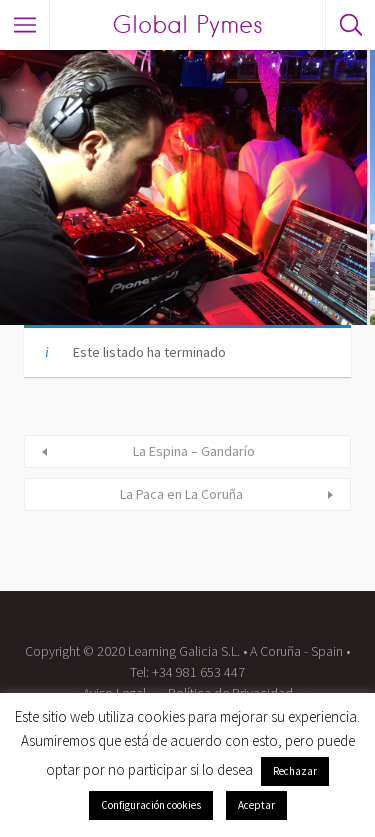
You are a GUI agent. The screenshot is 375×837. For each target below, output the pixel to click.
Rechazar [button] (295, 771)
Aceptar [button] (256, 805)
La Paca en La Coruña (181, 494)
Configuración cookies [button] (151, 805)
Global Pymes (187, 24)
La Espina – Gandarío (194, 451)
